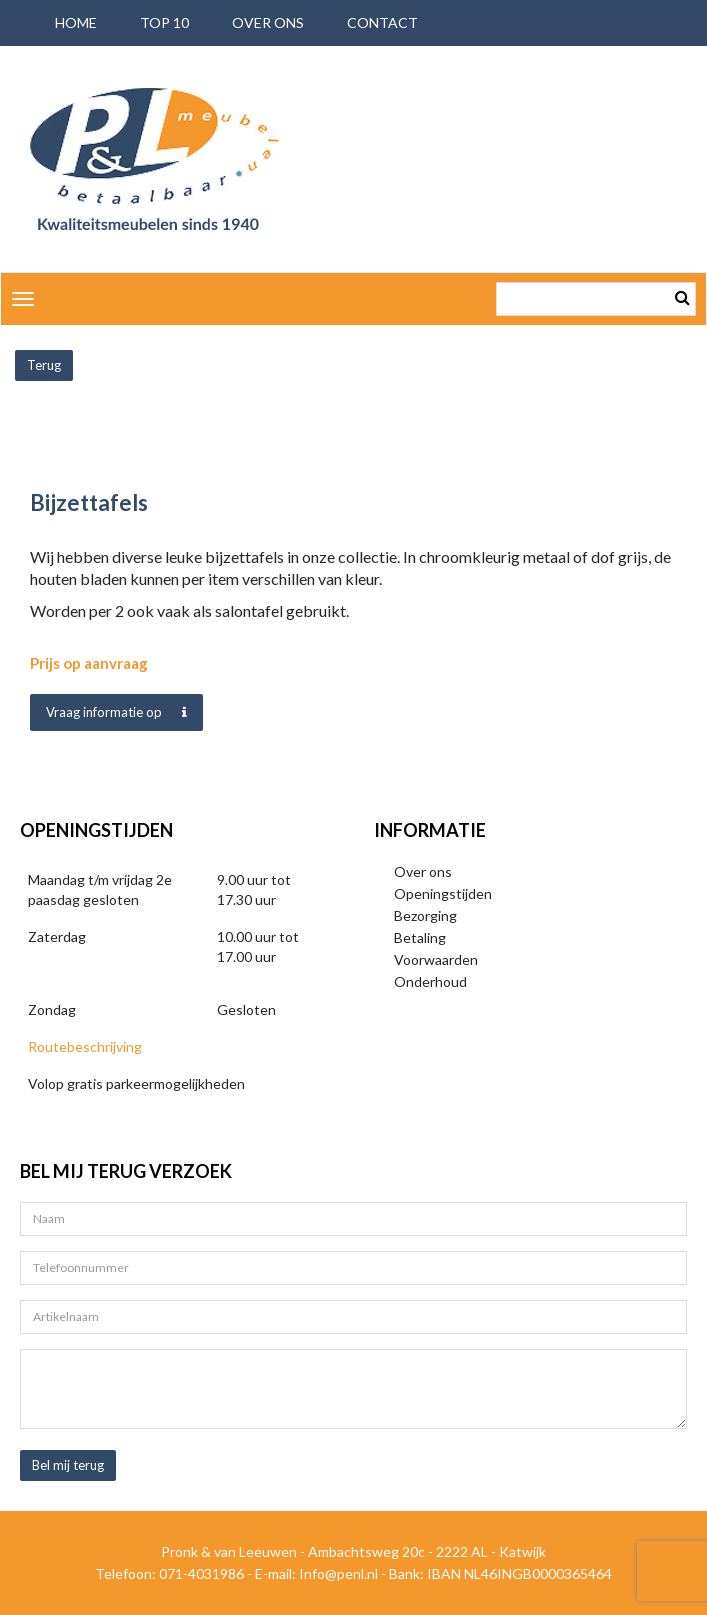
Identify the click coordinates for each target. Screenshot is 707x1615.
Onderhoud (430, 981)
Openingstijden (443, 893)
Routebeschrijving (85, 1046)
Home (76, 22)
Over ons (268, 22)
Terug (44, 365)
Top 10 (164, 22)
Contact (382, 22)
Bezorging (425, 915)
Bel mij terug (68, 1465)
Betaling (420, 937)
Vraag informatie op (116, 712)
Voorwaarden (436, 959)
